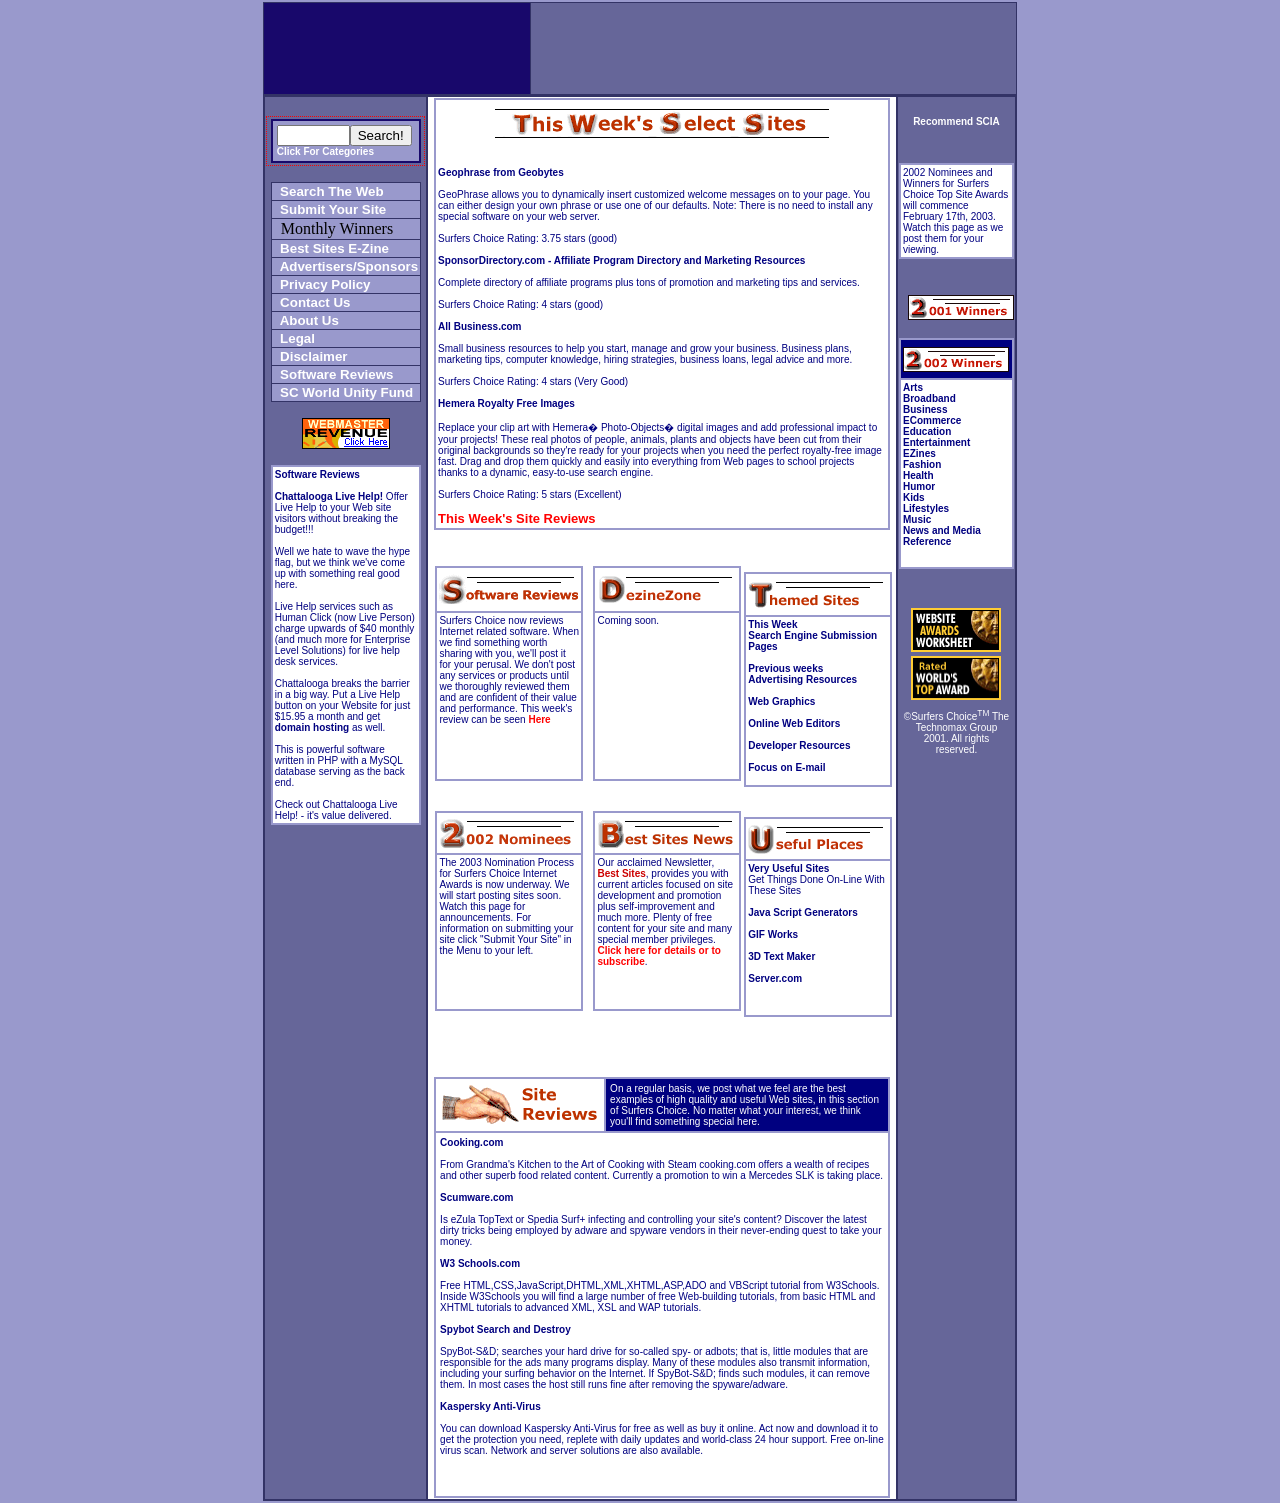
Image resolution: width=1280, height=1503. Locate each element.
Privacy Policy (322, 284)
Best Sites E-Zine (331, 248)
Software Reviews (333, 374)
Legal (294, 338)
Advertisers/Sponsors (345, 266)
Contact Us (312, 302)
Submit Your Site (330, 209)
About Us (306, 320)
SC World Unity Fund (343, 392)
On (616, 1088)
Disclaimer (310, 356)
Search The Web (328, 191)
